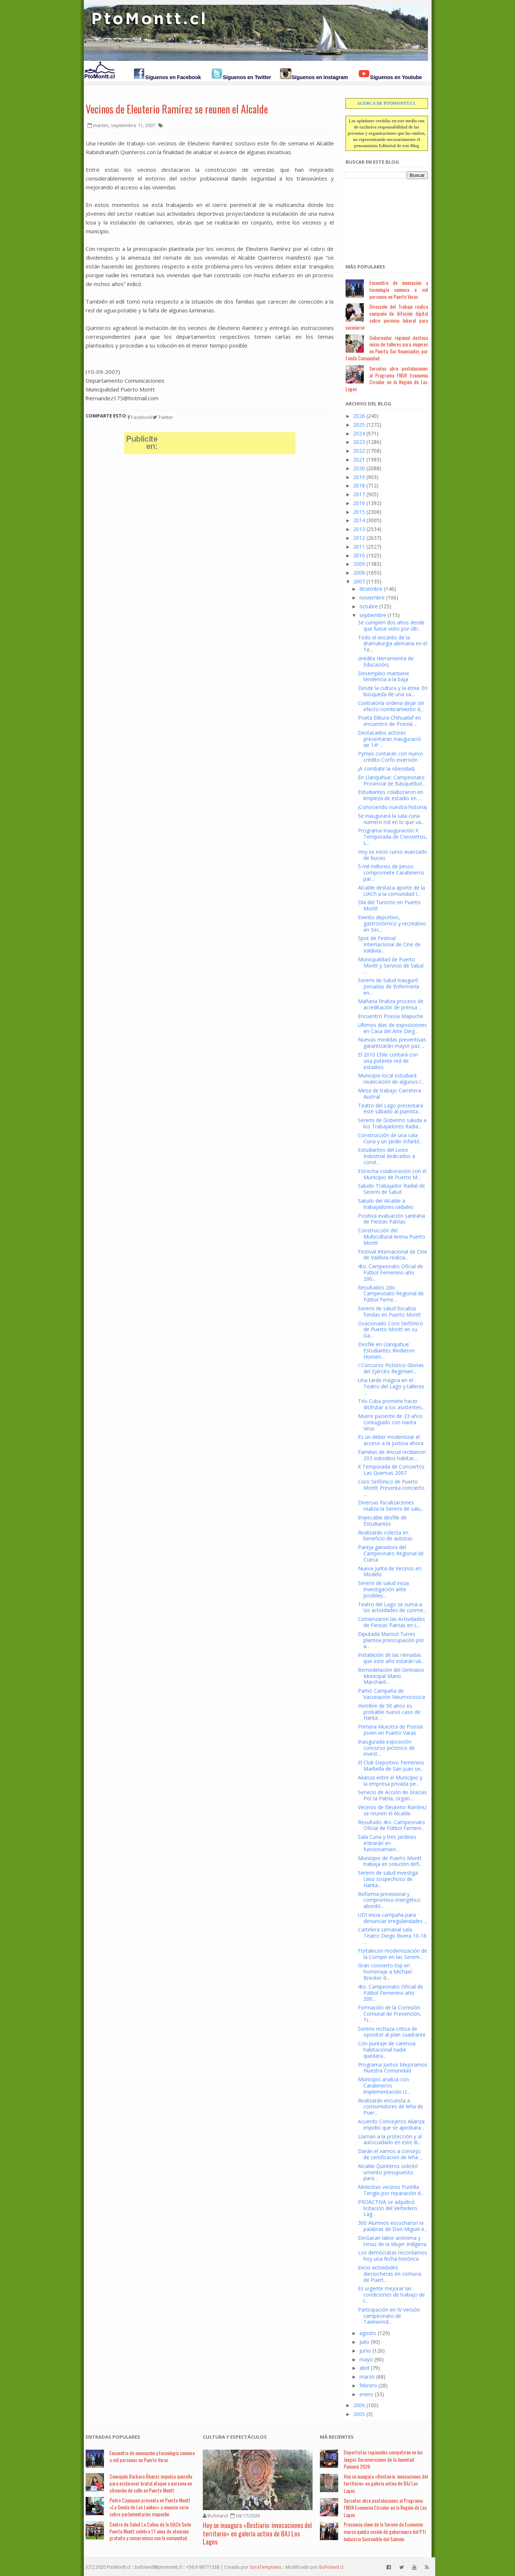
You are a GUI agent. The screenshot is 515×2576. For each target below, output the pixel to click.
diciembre (370, 588)
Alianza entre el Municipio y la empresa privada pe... (390, 1780)
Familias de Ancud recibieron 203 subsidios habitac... (392, 1455)
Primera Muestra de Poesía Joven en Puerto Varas (390, 1729)
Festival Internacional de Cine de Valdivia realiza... (392, 1254)
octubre (368, 606)
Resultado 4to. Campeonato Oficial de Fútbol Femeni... (391, 1825)
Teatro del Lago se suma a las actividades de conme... (392, 1607)
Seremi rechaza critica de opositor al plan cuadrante (392, 2031)
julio (364, 2341)
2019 (359, 477)
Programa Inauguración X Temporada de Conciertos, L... (392, 836)
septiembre (372, 615)
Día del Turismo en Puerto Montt (389, 905)
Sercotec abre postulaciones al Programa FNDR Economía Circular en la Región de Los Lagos (387, 378)
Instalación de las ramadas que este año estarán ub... (391, 1657)
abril (364, 2367)
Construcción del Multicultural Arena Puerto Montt (391, 1236)
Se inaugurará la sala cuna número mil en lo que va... (391, 818)
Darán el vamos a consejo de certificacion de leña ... (390, 2154)
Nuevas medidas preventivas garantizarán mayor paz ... (392, 1042)
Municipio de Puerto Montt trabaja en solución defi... (390, 1861)
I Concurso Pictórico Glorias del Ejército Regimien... (391, 1368)
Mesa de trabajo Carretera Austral (389, 1093)
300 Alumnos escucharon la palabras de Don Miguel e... (393, 2225)
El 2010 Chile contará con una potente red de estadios (388, 1060)
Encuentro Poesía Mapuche (390, 1016)
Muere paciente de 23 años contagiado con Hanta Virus (390, 1422)
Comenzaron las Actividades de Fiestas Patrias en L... (391, 1622)
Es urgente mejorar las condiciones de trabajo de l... (391, 2294)
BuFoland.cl (331, 2567)
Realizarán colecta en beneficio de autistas (385, 1535)
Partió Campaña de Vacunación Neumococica (391, 1693)
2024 (359, 433)
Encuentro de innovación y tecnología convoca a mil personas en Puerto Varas (398, 289)
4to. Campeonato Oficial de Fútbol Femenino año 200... (390, 1272)
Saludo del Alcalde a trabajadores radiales (386, 1203)
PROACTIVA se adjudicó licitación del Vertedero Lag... (387, 2208)
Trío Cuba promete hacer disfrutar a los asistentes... (391, 1404)
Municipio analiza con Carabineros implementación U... (384, 2085)
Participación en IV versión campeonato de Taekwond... (389, 2316)
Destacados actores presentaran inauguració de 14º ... (389, 739)
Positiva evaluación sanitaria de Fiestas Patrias (391, 1218)
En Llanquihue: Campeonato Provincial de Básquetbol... (391, 780)
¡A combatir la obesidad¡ (386, 768)
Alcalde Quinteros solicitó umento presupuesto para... (388, 2172)
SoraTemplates (265, 2567)
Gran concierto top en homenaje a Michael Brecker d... (385, 1971)
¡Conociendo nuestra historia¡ (392, 806)
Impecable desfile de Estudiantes (382, 1520)
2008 (359, 572)
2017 (359, 494)
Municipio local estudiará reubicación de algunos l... (391, 1078)
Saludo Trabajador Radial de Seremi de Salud (391, 1188)
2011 (359, 546)
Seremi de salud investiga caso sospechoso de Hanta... (388, 1879)
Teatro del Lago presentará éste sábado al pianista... (390, 1108)
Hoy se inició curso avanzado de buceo (392, 854)
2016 (359, 503)
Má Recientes (337, 2437)
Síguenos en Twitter (247, 77)
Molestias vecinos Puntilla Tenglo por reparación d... (391, 2190)
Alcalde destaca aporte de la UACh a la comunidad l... (391, 890)
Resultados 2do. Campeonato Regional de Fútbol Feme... (391, 1293)
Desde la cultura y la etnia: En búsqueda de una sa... (393, 691)
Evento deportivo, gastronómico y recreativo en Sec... (392, 923)
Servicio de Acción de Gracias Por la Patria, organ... (392, 1795)
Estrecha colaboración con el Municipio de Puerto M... (392, 1174)
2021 (359, 459)
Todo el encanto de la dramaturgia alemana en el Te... (392, 643)
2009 (359, 563)
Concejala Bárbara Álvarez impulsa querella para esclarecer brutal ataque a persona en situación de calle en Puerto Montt (150, 2483)
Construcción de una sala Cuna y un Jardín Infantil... (390, 1138)
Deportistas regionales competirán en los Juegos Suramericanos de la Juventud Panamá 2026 (383, 2459)
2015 (359, 511)
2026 (359, 415)
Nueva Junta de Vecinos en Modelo (389, 1571)
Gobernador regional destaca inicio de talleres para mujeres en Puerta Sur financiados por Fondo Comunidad (387, 348)
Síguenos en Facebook (173, 77)
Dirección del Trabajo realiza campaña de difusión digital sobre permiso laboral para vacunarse (387, 316)
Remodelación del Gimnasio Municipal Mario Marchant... (391, 1676)
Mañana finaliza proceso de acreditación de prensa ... (390, 1004)
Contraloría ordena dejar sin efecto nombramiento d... (391, 706)
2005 (359, 2413)
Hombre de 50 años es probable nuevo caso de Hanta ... (389, 1712)
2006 (359, 2405)
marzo (367, 2376)
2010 (359, 555)
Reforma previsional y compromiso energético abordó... (389, 1900)
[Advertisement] (382, 217)
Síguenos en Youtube (396, 77)
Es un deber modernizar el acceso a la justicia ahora (390, 1440)
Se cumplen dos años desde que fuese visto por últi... (391, 625)
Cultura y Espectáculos (235, 2437)
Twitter (163, 417)
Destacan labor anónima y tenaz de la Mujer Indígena (392, 2240)
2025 (359, 424)
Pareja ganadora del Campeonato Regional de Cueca (391, 1553)
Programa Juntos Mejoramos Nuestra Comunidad (393, 2067)
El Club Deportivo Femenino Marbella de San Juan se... (391, 1765)
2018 (359, 485)
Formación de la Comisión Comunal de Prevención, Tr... (389, 2013)
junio (365, 2350)
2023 (359, 441)
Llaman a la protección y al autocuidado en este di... (390, 2139)
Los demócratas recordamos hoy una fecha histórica (392, 2255)
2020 (359, 468)
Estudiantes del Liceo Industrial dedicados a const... (386, 1156)
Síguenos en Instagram (320, 77)
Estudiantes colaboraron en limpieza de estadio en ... (390, 795)
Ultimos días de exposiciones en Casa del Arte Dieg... (392, 1028)
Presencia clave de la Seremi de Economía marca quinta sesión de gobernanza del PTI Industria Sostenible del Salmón (385, 2531)
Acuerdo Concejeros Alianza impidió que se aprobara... (391, 2124)
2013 (359, 529)
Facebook (140, 417)
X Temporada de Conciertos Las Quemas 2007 (391, 1469)
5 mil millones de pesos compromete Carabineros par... (391, 872)
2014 (359, 520)
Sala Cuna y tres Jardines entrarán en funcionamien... (387, 1843)
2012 (359, 537)
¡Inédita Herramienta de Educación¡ (386, 661)
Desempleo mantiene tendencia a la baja (383, 676)
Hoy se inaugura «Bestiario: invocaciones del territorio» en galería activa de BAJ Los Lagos (257, 2533)
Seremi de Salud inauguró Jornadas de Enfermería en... (388, 986)
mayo (366, 2359)
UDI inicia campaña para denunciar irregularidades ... (393, 1917)
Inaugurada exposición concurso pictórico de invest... (386, 1747)
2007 (359, 581)
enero (366, 2394)
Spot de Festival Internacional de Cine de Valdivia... (389, 944)
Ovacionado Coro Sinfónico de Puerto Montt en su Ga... (390, 1329)
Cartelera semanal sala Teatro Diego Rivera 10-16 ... (392, 1935)
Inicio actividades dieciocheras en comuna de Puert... (389, 2273)
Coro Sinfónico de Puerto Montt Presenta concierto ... (391, 1487)
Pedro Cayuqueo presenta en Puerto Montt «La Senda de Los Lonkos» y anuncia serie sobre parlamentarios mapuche (149, 2507)
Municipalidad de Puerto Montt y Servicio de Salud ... (390, 965)
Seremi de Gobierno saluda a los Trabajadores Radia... (392, 1123)
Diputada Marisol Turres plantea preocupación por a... (391, 1640)
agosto (367, 2333)
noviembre (372, 597)
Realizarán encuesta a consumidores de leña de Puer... (390, 2106)
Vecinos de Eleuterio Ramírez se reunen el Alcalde (177, 108)
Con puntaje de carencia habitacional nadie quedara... (386, 2049)
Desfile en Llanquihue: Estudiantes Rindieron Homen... (386, 1350)
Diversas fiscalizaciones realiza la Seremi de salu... (391, 1505)
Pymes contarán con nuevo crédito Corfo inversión (390, 756)
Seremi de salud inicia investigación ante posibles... (383, 1589)
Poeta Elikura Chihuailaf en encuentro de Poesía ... (389, 720)
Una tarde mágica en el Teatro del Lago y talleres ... (391, 1386)
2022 (359, 450)
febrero (368, 2385)
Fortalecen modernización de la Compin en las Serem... (392, 1953)
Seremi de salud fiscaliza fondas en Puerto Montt (389, 1311)
